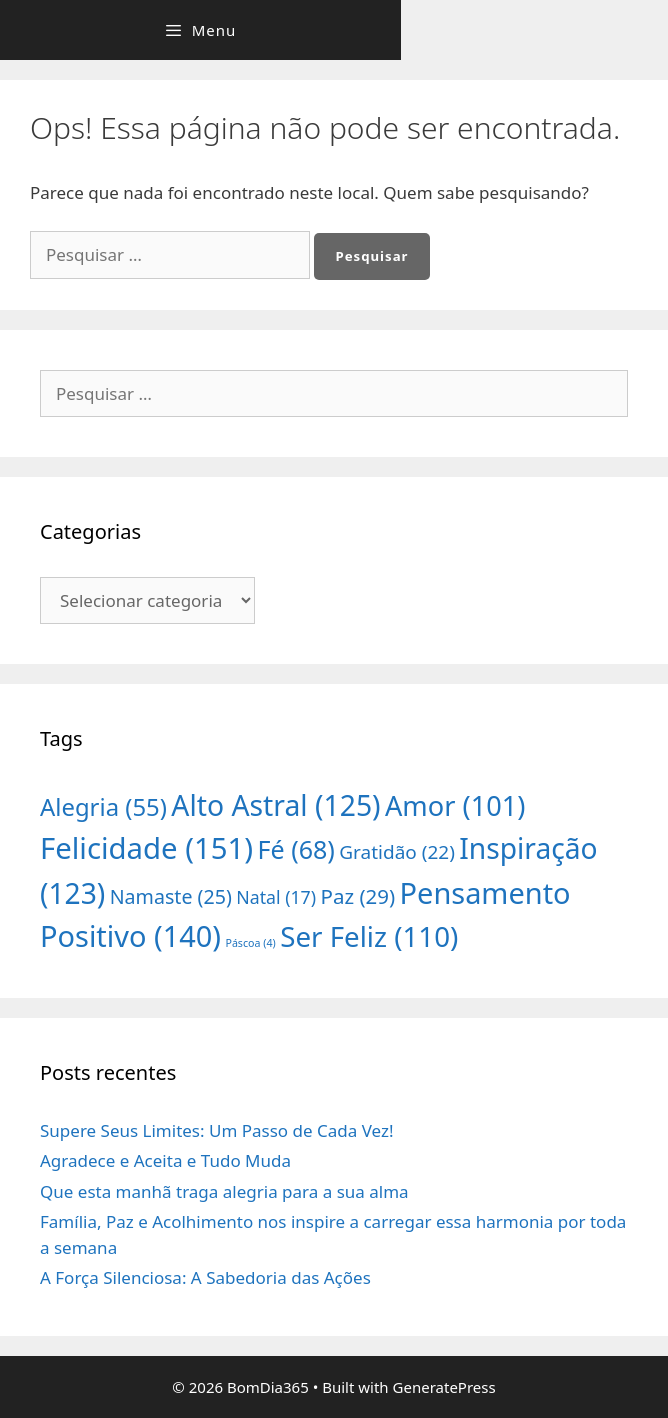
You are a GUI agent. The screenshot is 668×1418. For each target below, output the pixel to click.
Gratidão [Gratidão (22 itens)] (397, 852)
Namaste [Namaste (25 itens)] (171, 896)
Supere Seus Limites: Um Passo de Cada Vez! (217, 1130)
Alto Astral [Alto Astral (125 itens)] (275, 805)
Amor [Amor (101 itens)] (455, 805)
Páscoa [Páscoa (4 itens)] (250, 943)
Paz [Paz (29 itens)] (358, 896)
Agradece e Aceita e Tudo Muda (165, 1160)
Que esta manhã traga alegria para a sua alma (224, 1191)
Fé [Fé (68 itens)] (296, 849)
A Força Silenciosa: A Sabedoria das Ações (205, 1277)
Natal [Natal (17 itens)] (276, 897)
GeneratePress (444, 1387)
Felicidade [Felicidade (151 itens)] (146, 848)
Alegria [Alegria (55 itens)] (103, 806)
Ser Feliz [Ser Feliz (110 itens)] (369, 936)
